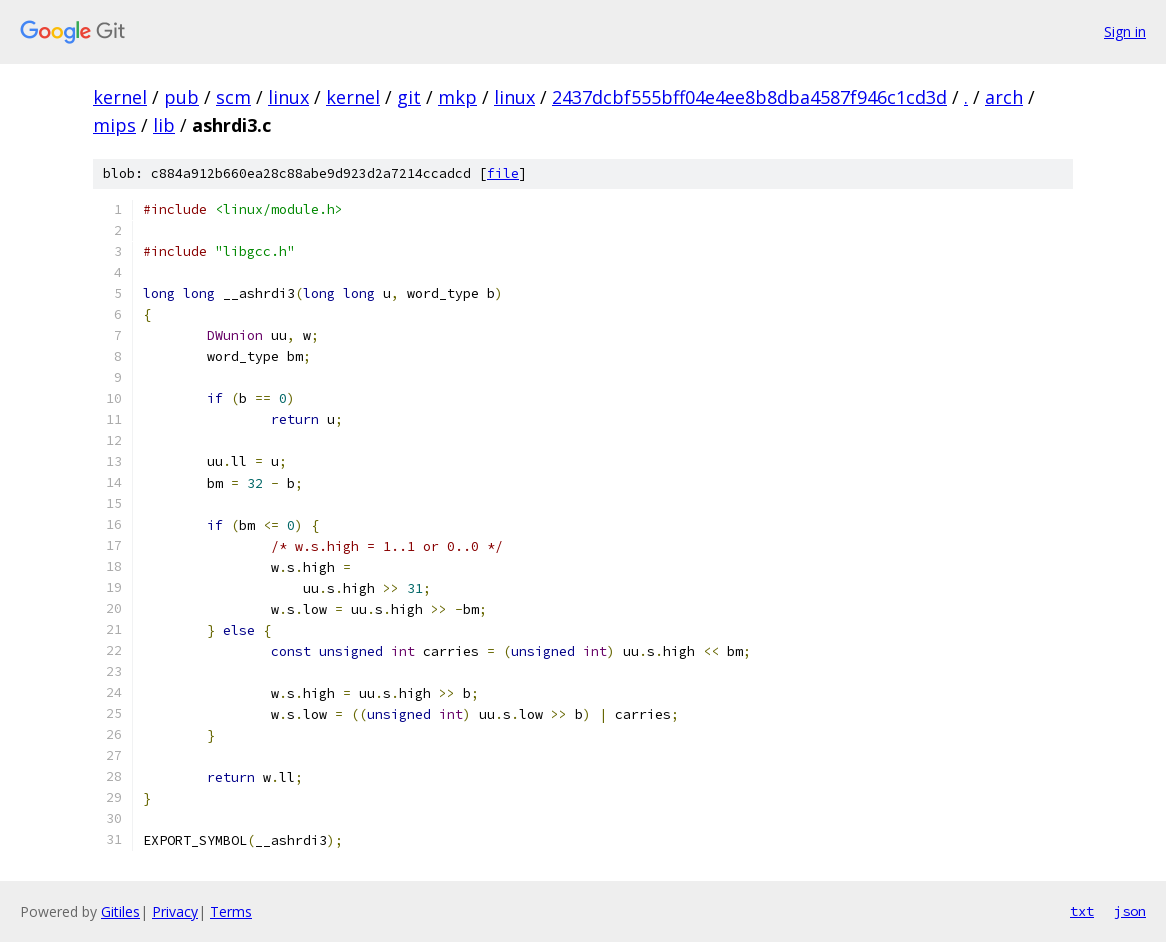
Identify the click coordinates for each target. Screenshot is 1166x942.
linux (288, 97)
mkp (457, 97)
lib (164, 125)
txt (1082, 911)
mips (114, 125)
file (503, 173)
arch (1004, 97)
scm (233, 97)
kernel (120, 97)
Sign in (1125, 31)
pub (181, 97)
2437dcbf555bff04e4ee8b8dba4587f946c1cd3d (749, 97)
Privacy (175, 911)
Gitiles (120, 911)
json (1130, 911)
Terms (231, 911)
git (409, 97)
